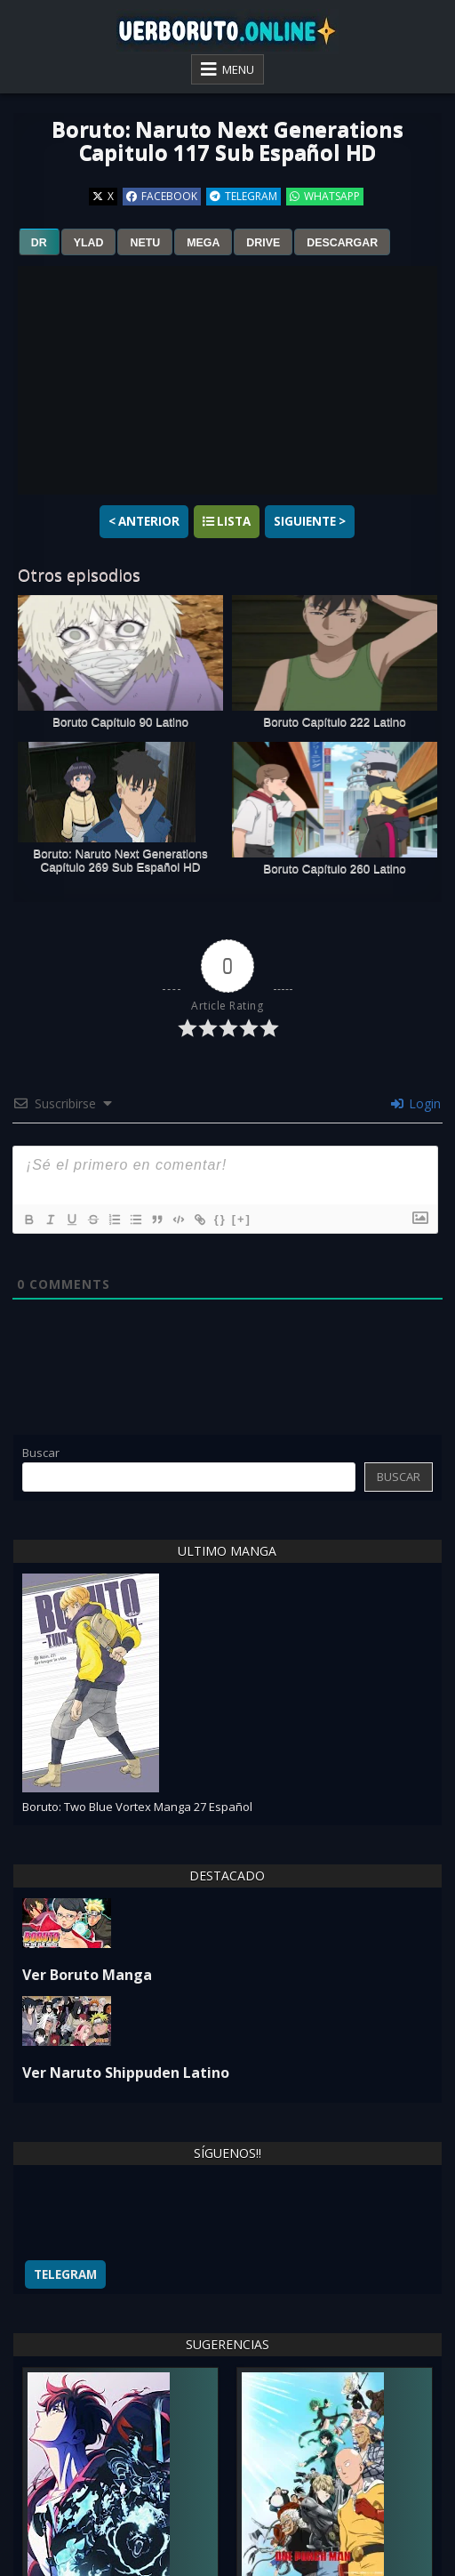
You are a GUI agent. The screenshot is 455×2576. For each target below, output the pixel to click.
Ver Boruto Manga (87, 1974)
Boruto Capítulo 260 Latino (334, 868)
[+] (241, 1219)
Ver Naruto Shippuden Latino (125, 2072)
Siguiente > (310, 521)
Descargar (342, 243)
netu (145, 243)
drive (263, 243)
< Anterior (144, 521)
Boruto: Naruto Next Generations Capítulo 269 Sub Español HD (120, 860)
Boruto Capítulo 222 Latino (334, 722)
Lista (227, 521)
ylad (89, 243)
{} (220, 1219)
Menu (238, 69)
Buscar (41, 1453)
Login (416, 1103)
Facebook (161, 196)
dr (39, 243)
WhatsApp (325, 196)
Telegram (243, 196)
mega (203, 243)
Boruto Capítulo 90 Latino (120, 722)
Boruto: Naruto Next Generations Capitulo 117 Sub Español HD (227, 140)
